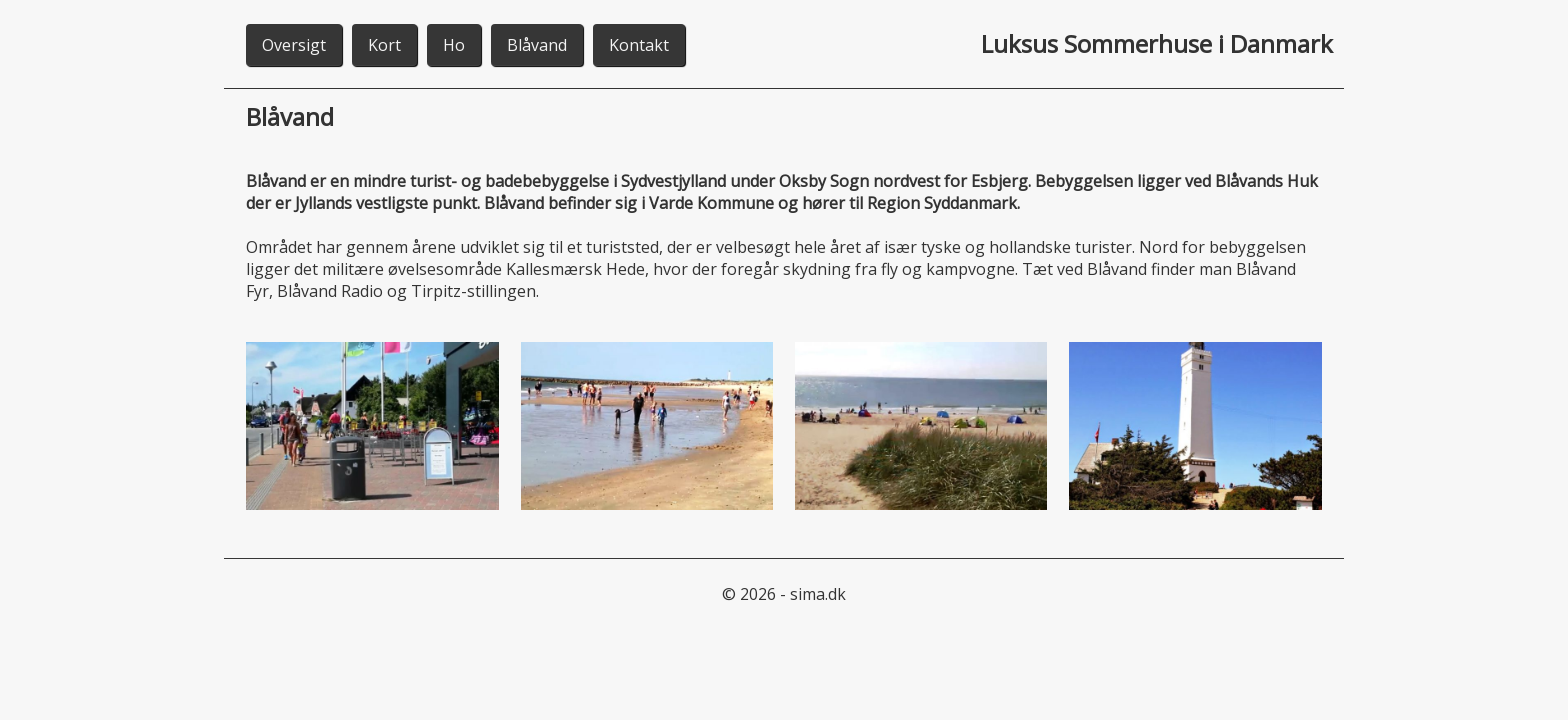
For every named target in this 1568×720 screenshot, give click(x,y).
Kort (384, 45)
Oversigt (294, 45)
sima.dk (818, 594)
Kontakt (639, 45)
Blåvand (537, 45)
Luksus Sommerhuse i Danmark (1157, 43)
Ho (454, 45)
